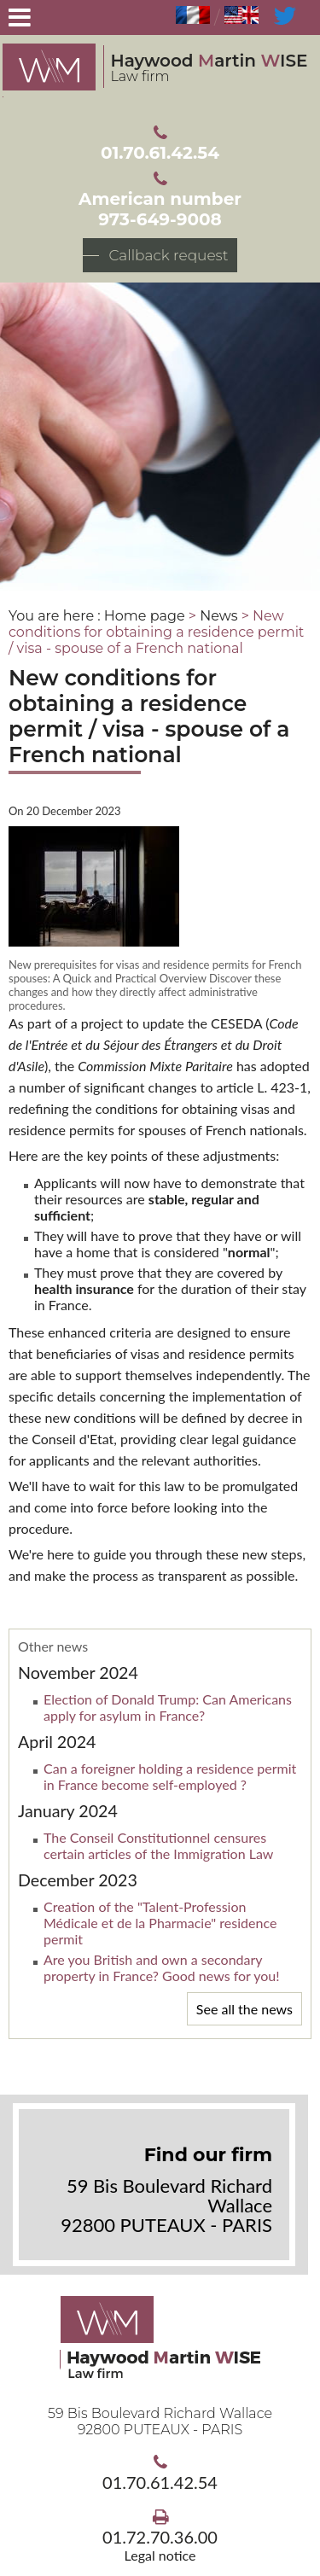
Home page (144, 616)
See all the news (244, 2009)
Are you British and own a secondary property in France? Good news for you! (162, 1967)
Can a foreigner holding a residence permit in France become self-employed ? (170, 1776)
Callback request (168, 255)
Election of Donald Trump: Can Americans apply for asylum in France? (168, 1707)
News (218, 616)
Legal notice (160, 2555)
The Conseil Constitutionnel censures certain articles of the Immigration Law (158, 1845)
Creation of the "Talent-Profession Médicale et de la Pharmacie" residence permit (160, 1922)
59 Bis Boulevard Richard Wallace (160, 2421)
